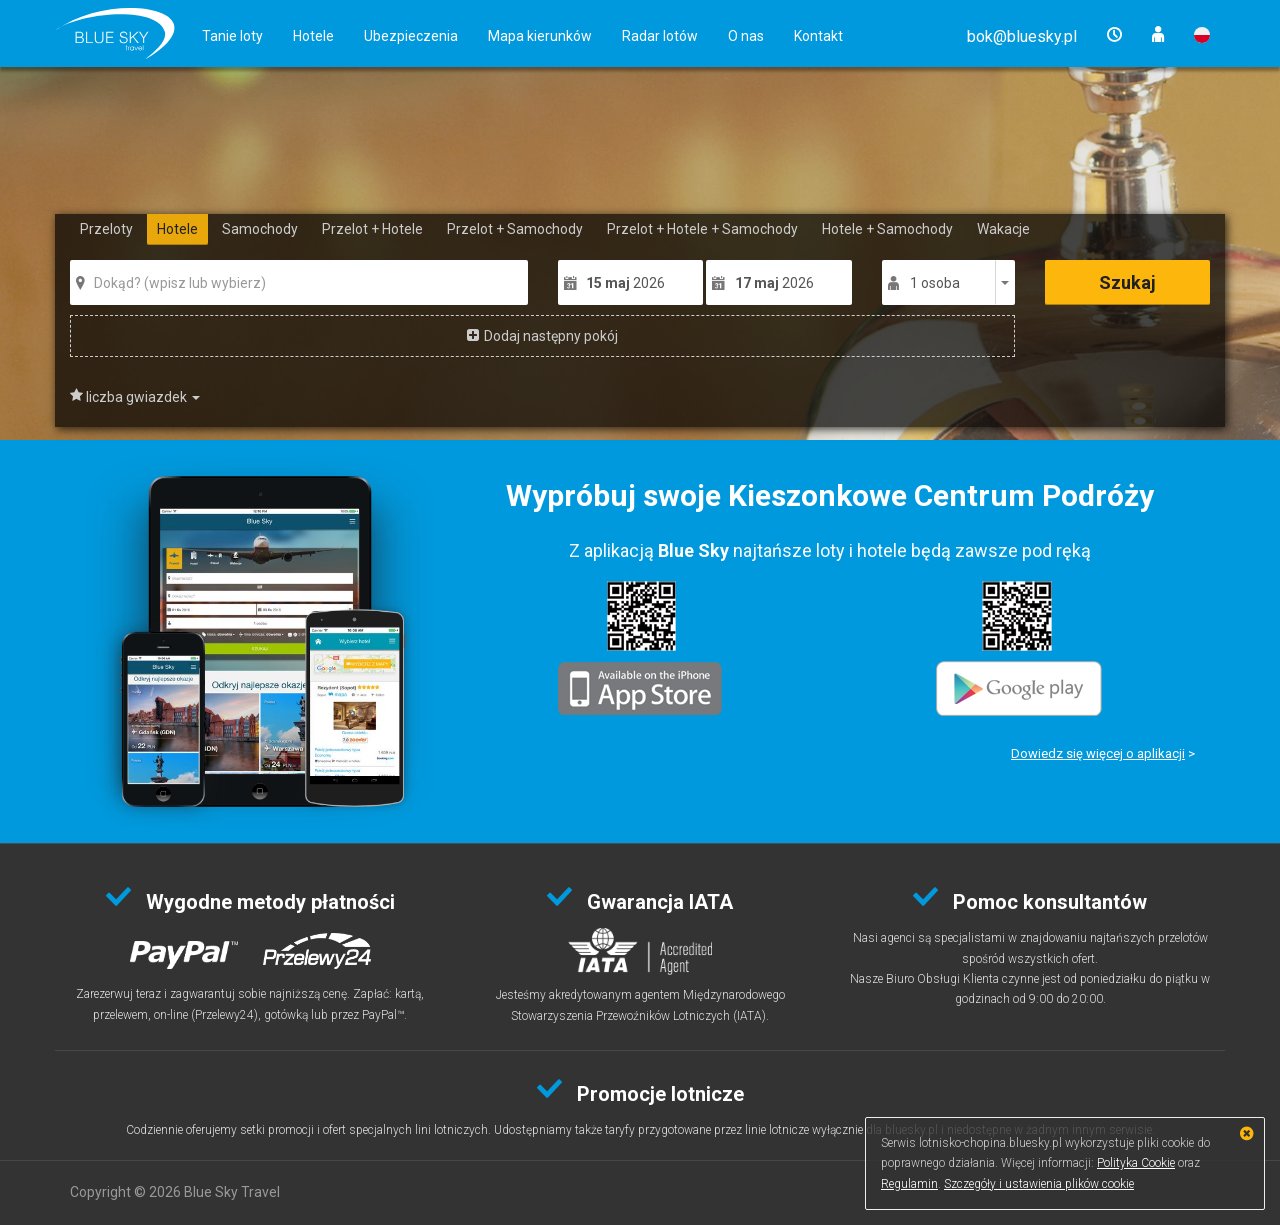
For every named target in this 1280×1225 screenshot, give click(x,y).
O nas (746, 36)
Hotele (313, 36)
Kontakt (818, 36)
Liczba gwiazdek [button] (143, 397)
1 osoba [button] (935, 283)
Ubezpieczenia (411, 36)
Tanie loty (232, 36)
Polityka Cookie (1136, 1163)
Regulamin (909, 1184)
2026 (625, 283)
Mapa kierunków (540, 36)
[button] (1022, 36)
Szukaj (1127, 282)
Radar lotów (660, 36)
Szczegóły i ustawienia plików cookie (1039, 1184)
